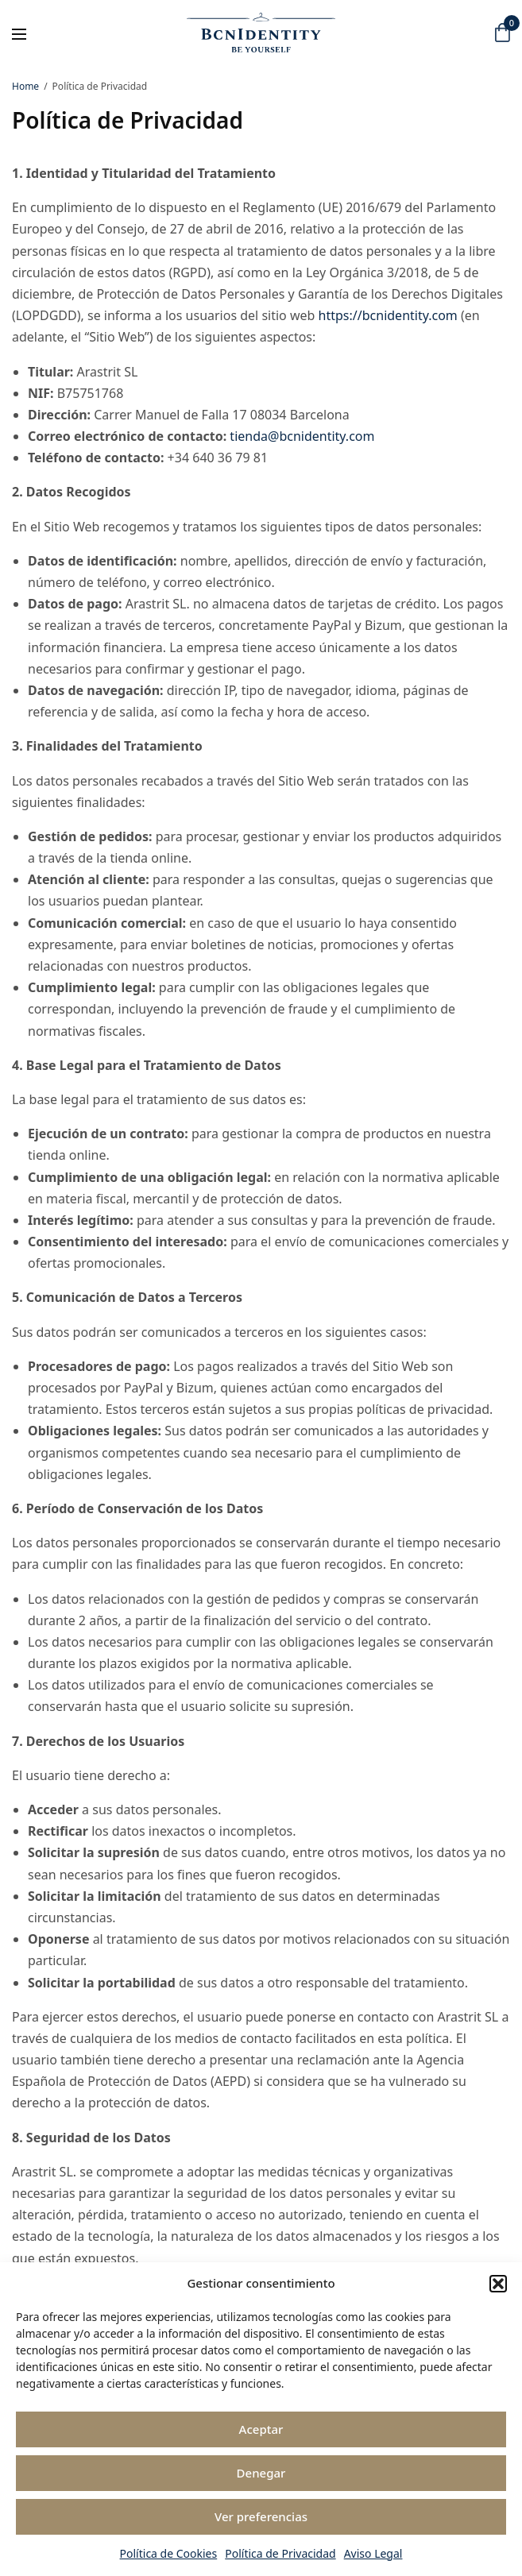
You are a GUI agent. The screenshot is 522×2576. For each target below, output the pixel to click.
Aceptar (261, 2429)
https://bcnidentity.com (388, 315)
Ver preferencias (261, 2516)
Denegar (261, 2473)
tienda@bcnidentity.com (302, 436)
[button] (498, 2284)
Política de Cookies (169, 2553)
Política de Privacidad (280, 2553)
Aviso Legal (373, 2553)
